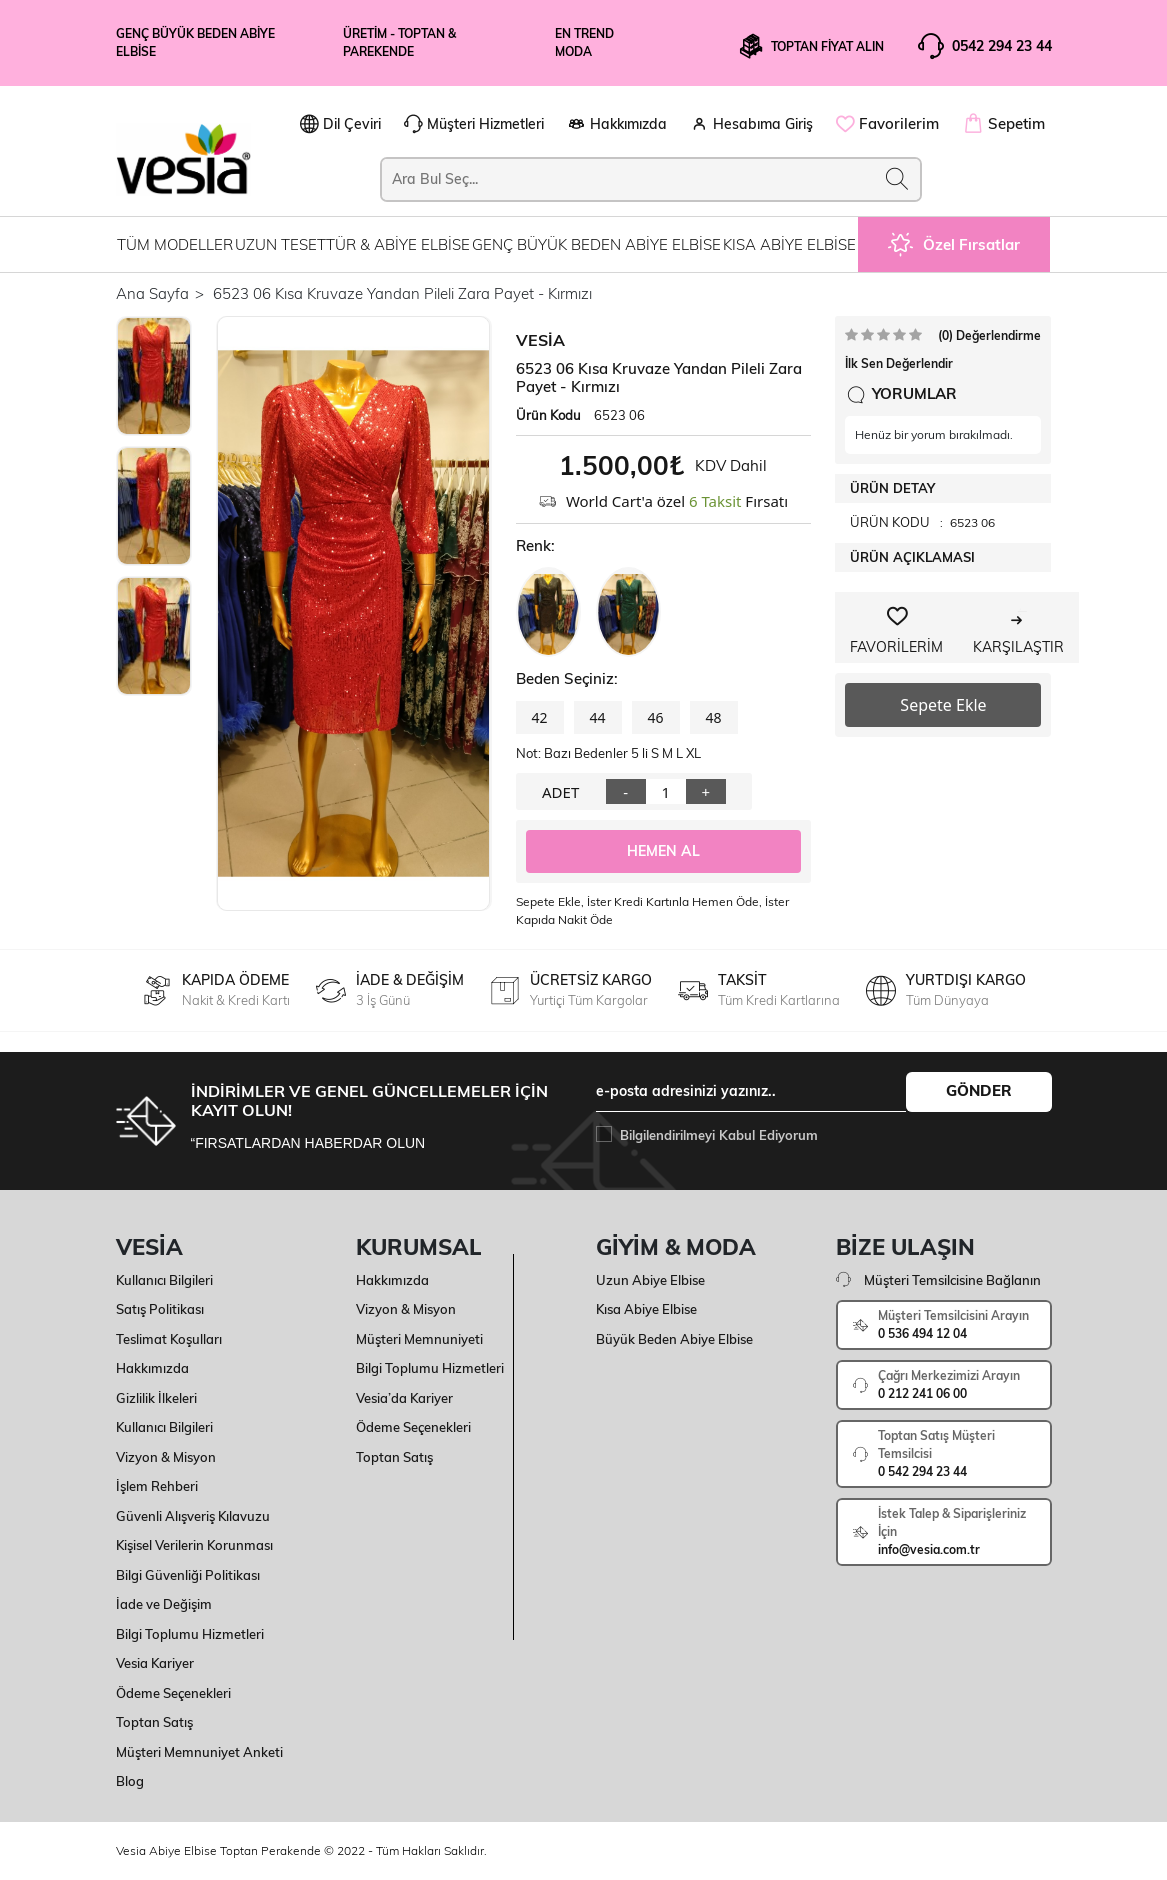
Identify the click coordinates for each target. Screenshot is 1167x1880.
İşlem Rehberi (157, 1486)
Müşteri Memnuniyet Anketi (199, 1752)
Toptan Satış (154, 1722)
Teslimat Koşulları (169, 1339)
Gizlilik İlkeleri (156, 1398)
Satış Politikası (160, 1309)
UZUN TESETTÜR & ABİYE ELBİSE (352, 244)
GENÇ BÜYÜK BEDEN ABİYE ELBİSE (596, 244)
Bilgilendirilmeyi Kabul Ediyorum (719, 1135)
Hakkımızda (152, 1368)
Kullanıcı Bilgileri (164, 1280)
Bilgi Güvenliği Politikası (188, 1575)
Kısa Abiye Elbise (646, 1309)
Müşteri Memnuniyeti (419, 1339)
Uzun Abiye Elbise (650, 1280)
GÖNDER (979, 1090)
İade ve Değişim (164, 1604)
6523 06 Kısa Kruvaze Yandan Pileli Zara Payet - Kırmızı (402, 293)
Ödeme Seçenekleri (173, 1693)
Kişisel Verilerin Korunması (194, 1545)
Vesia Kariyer (155, 1663)
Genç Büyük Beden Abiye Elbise (195, 42)
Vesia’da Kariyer (404, 1398)
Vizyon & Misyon (166, 1457)
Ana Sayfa (152, 293)
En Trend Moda (584, 42)
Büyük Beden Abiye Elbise (674, 1339)
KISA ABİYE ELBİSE (789, 244)
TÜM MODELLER (175, 244)
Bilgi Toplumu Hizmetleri (190, 1634)
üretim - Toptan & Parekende (399, 42)
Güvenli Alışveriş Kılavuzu (193, 1516)
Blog (130, 1781)
